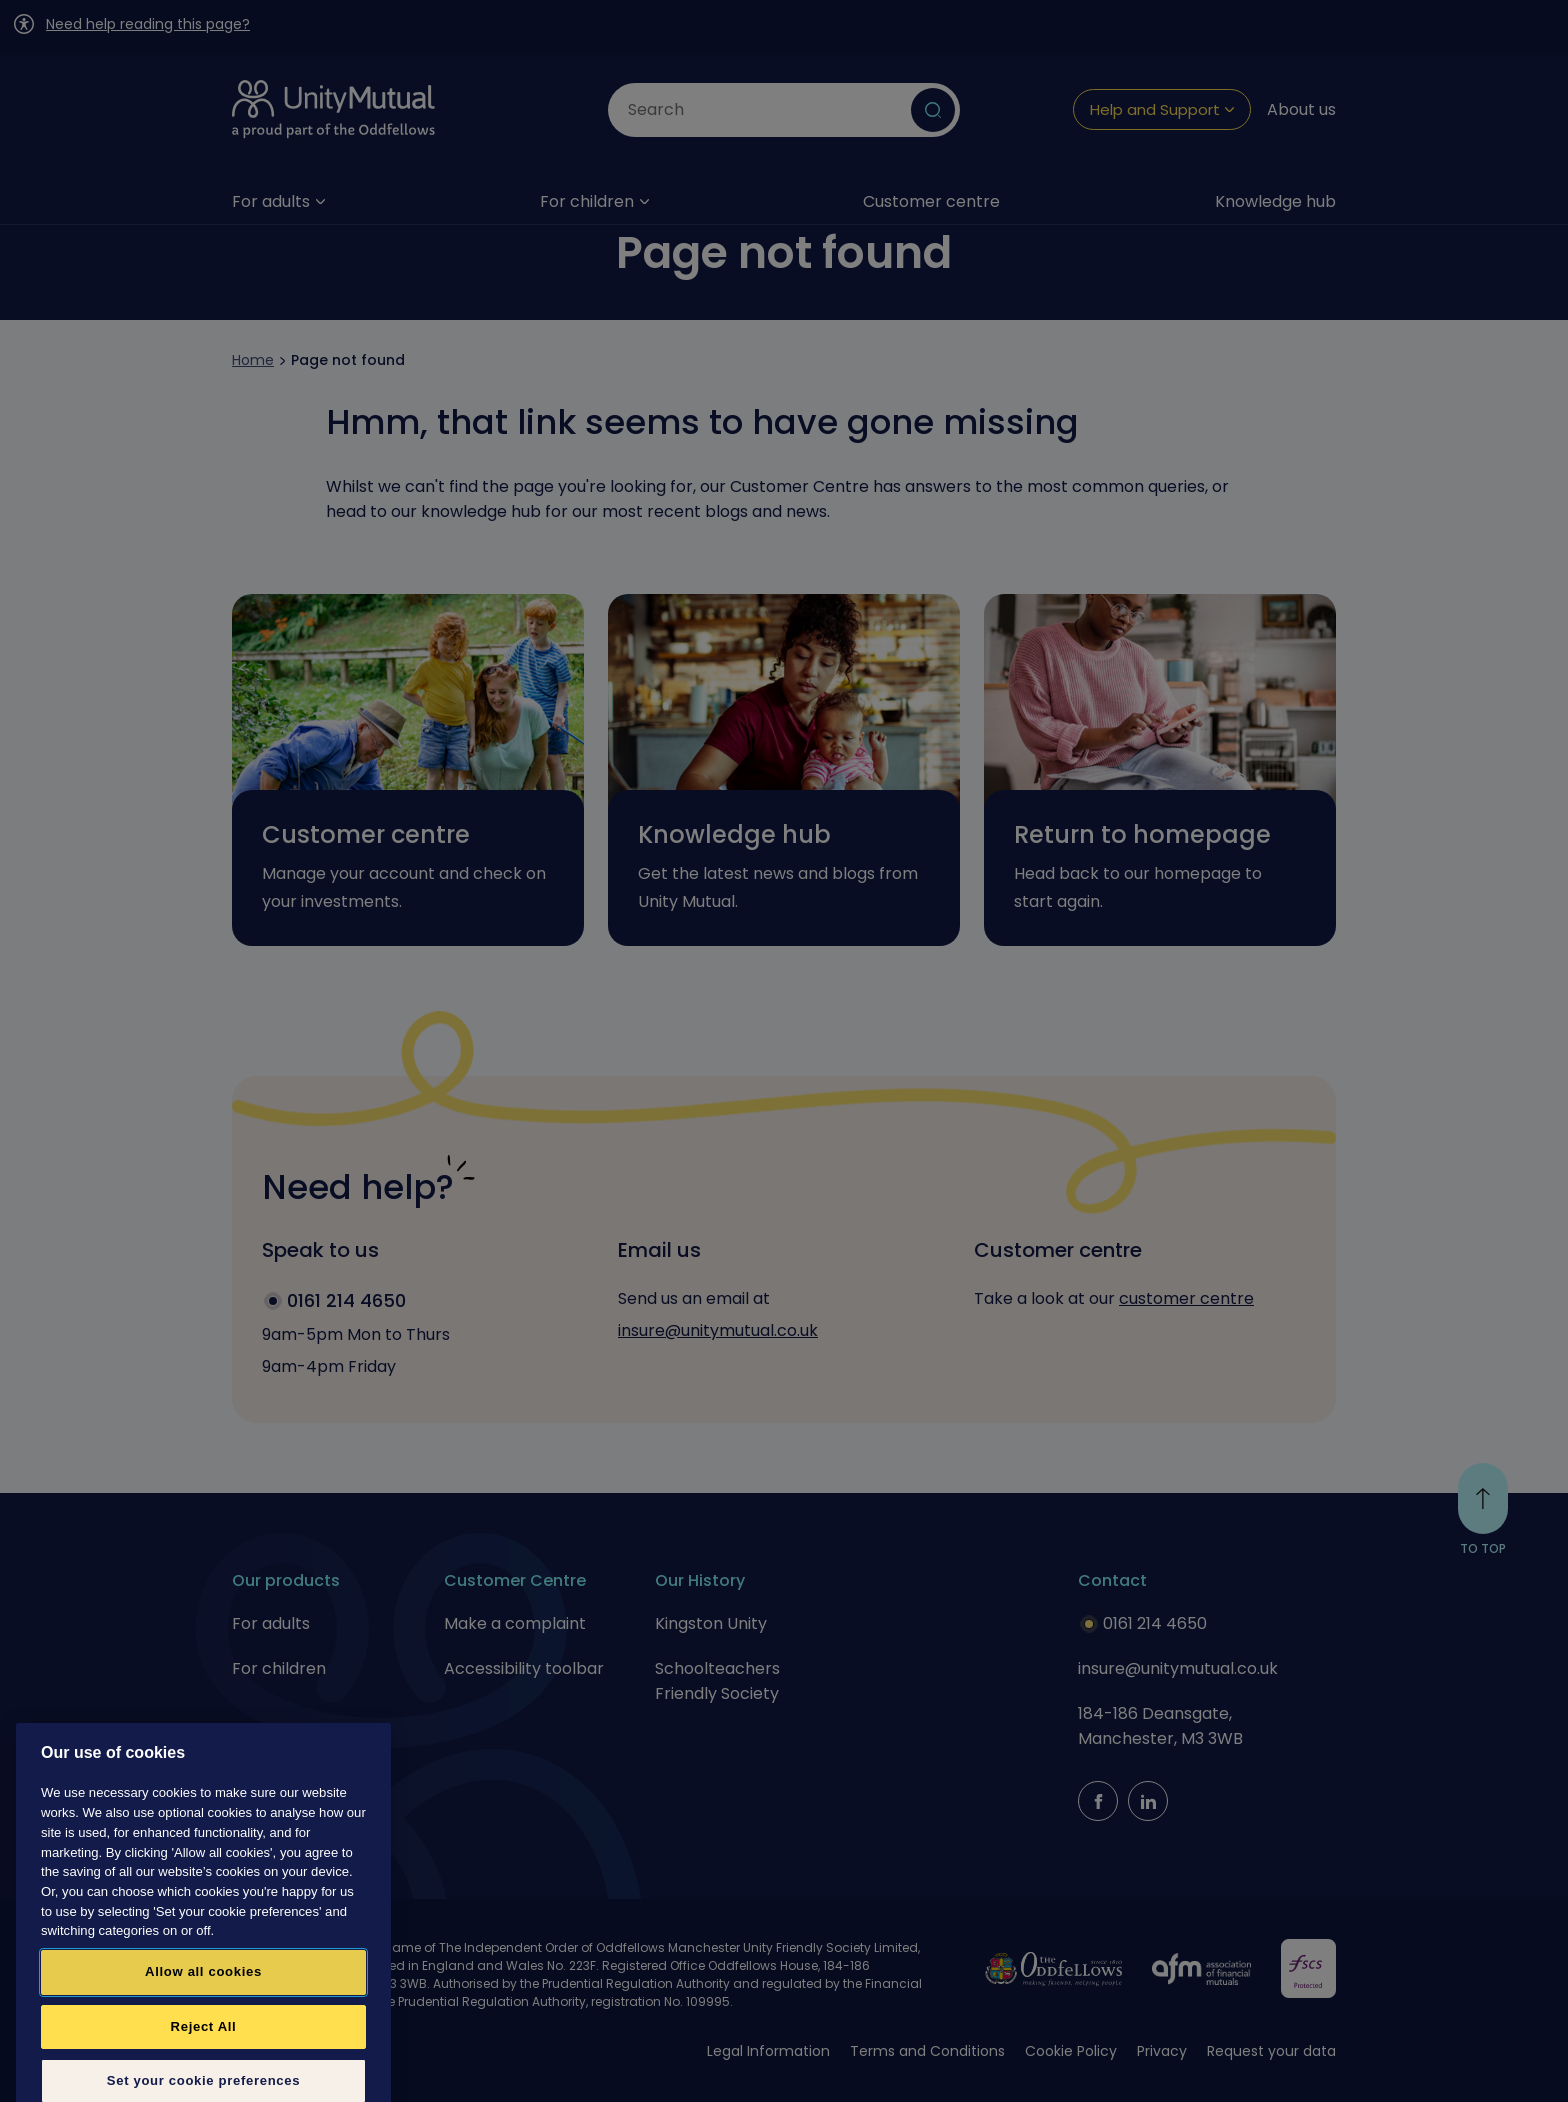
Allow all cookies (203, 2026)
